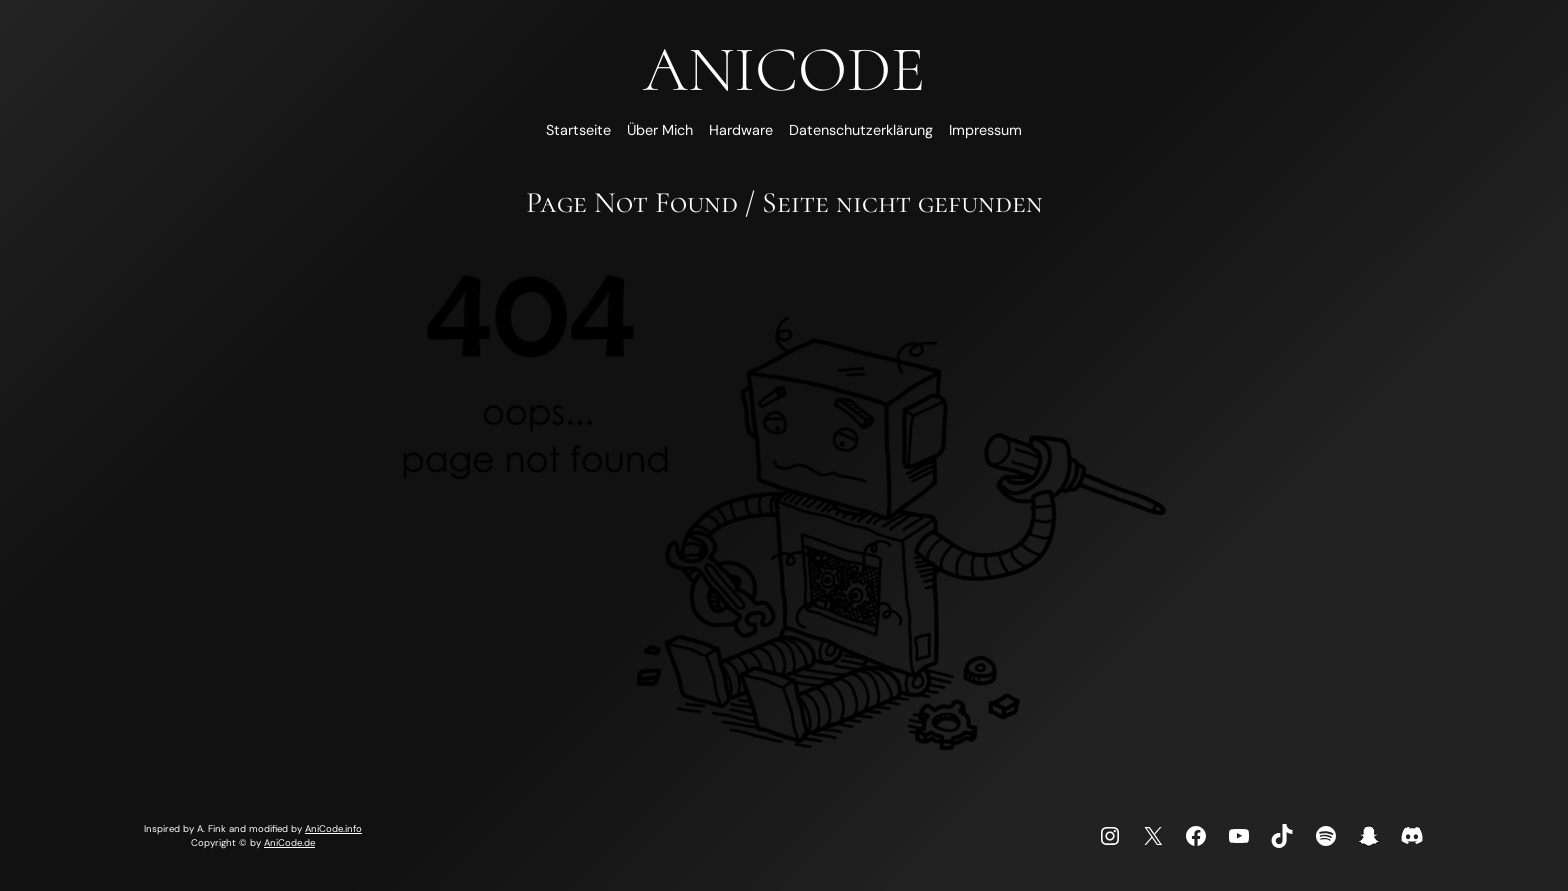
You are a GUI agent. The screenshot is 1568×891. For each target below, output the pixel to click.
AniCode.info (333, 828)
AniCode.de (289, 842)
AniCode (784, 69)
